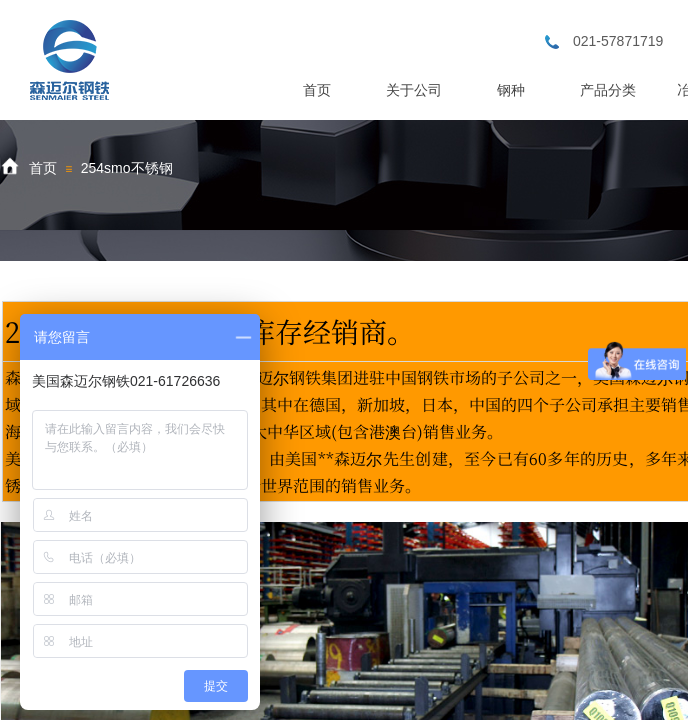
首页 (43, 168)
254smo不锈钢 (127, 168)
